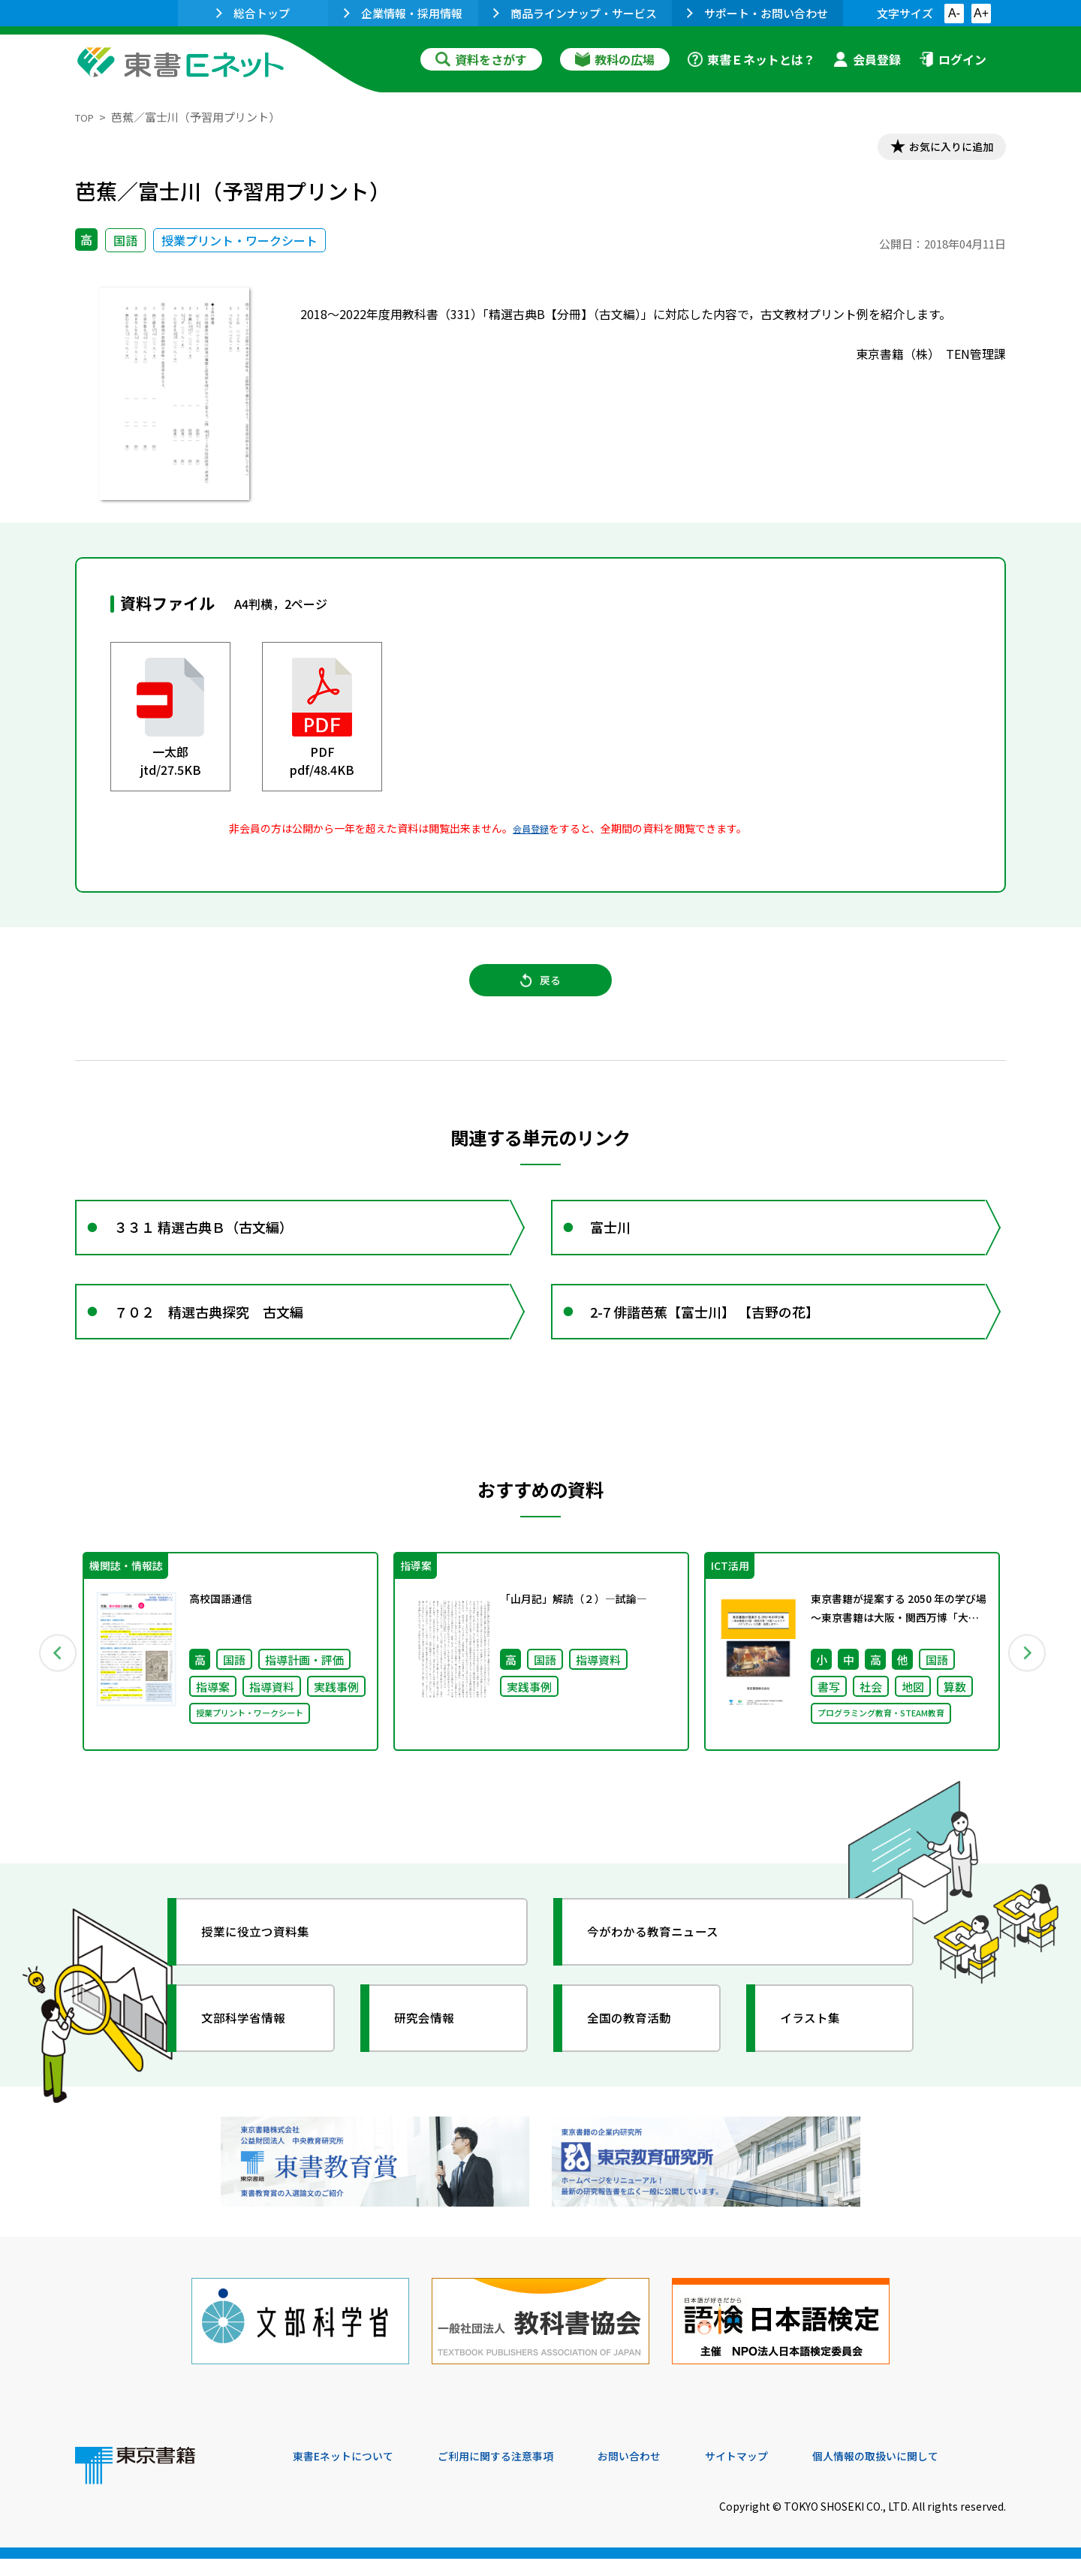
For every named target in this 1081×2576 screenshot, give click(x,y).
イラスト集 (819, 2056)
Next (1027, 1687)
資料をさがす (481, 59)
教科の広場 (615, 59)
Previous (53, 1687)
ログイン (952, 59)
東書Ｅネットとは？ (751, 59)
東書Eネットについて (350, 2474)
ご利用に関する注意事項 (519, 2474)
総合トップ (253, 13)
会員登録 (867, 59)
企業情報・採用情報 (403, 13)
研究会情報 (433, 2056)
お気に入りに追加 (941, 149)
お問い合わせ (665, 2474)
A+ (981, 13)
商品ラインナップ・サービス (575, 13)
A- (954, 13)
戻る (540, 992)
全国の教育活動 (639, 2056)
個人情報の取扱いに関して (934, 2474)
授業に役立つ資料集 (267, 1970)
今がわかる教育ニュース (666, 1970)
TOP (86, 117)
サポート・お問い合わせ (757, 13)
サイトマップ (781, 2474)
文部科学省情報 (253, 2056)
